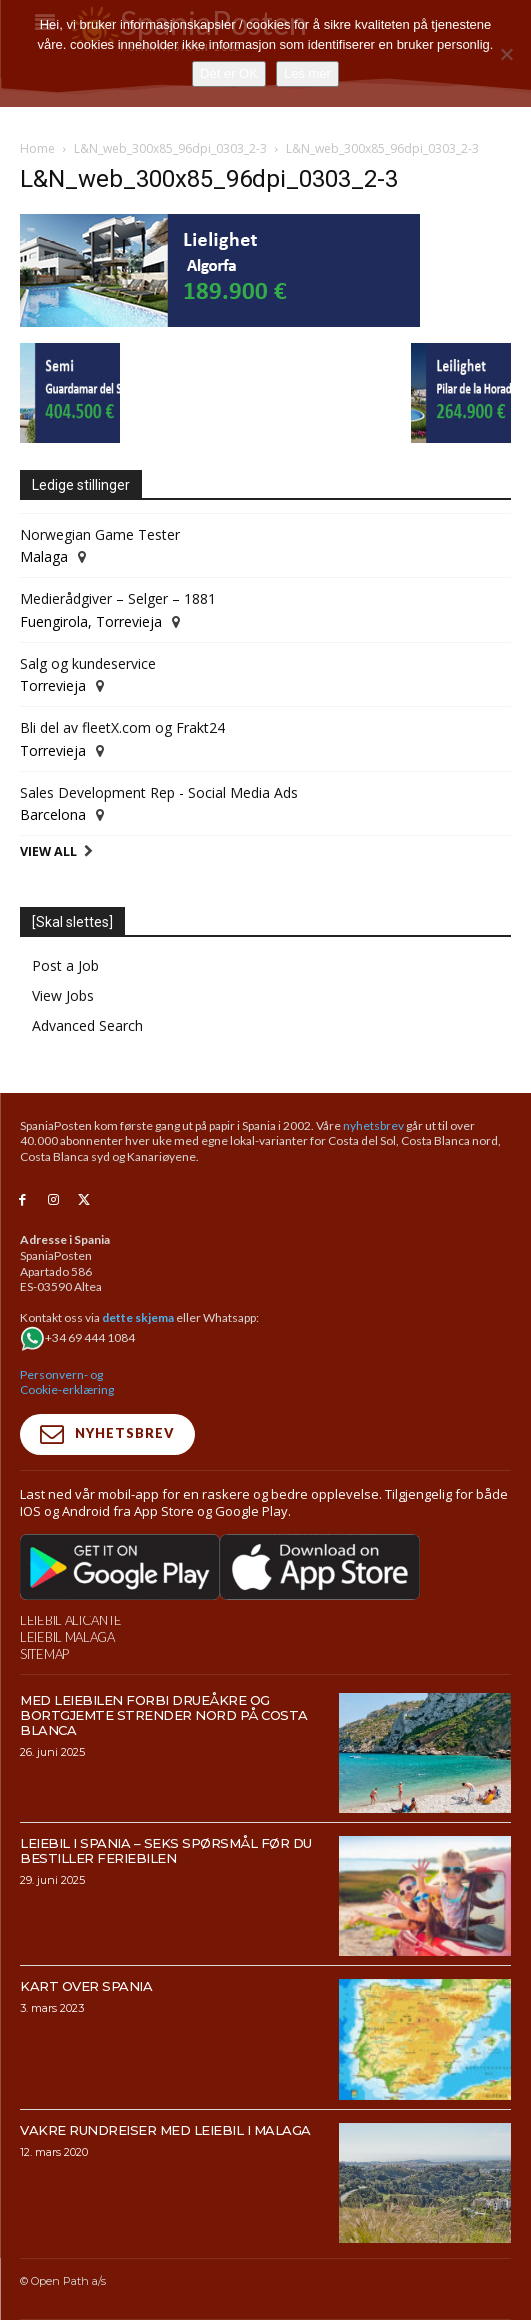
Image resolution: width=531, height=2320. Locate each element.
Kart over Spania (86, 1986)
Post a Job (65, 965)
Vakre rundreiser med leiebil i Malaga (165, 2130)
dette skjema (138, 1317)
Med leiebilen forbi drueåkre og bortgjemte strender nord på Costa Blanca (164, 1715)
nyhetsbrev (373, 1125)
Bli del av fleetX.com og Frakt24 (122, 727)
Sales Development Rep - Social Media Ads (159, 792)
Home (37, 148)
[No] (506, 54)
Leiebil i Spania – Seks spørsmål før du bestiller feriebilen (166, 1850)
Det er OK (229, 73)
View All (48, 851)
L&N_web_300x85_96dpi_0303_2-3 (170, 148)
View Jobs (63, 995)
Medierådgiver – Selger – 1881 (118, 598)
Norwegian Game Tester (100, 534)
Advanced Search (87, 1025)
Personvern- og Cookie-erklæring (67, 1382)
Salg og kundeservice (88, 663)
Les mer (307, 73)
